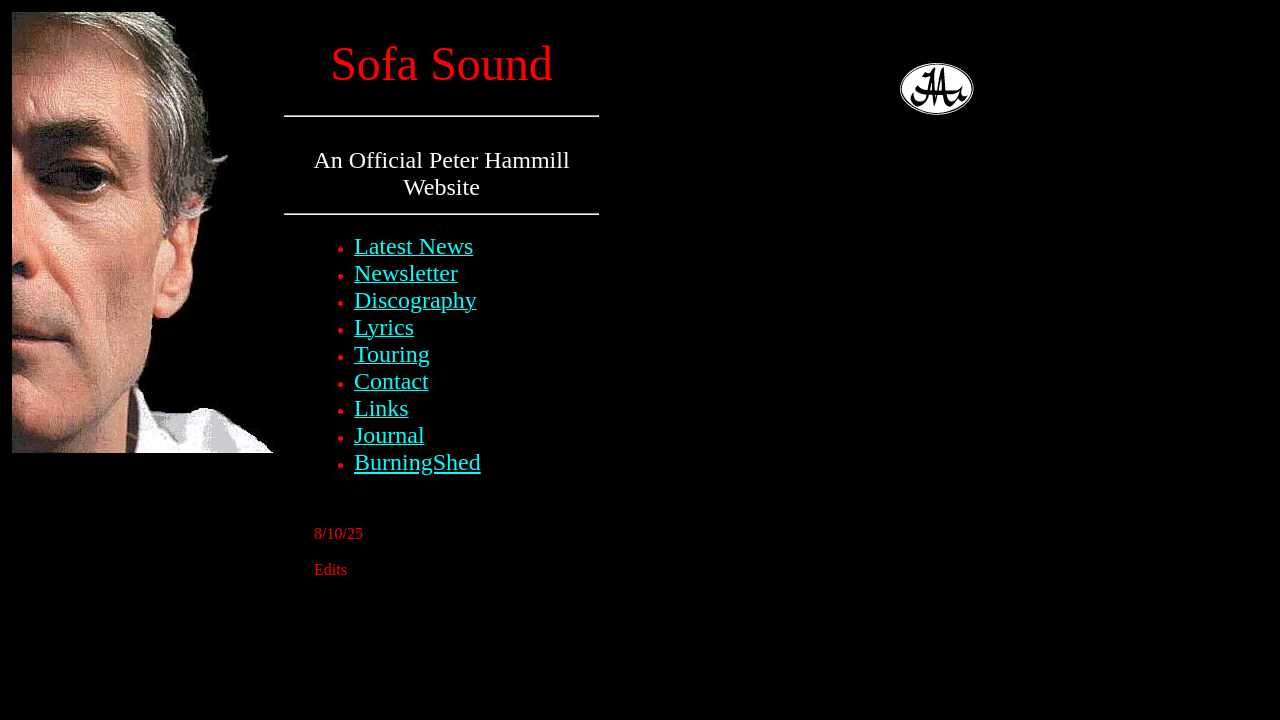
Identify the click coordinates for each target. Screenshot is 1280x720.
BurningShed (417, 462)
